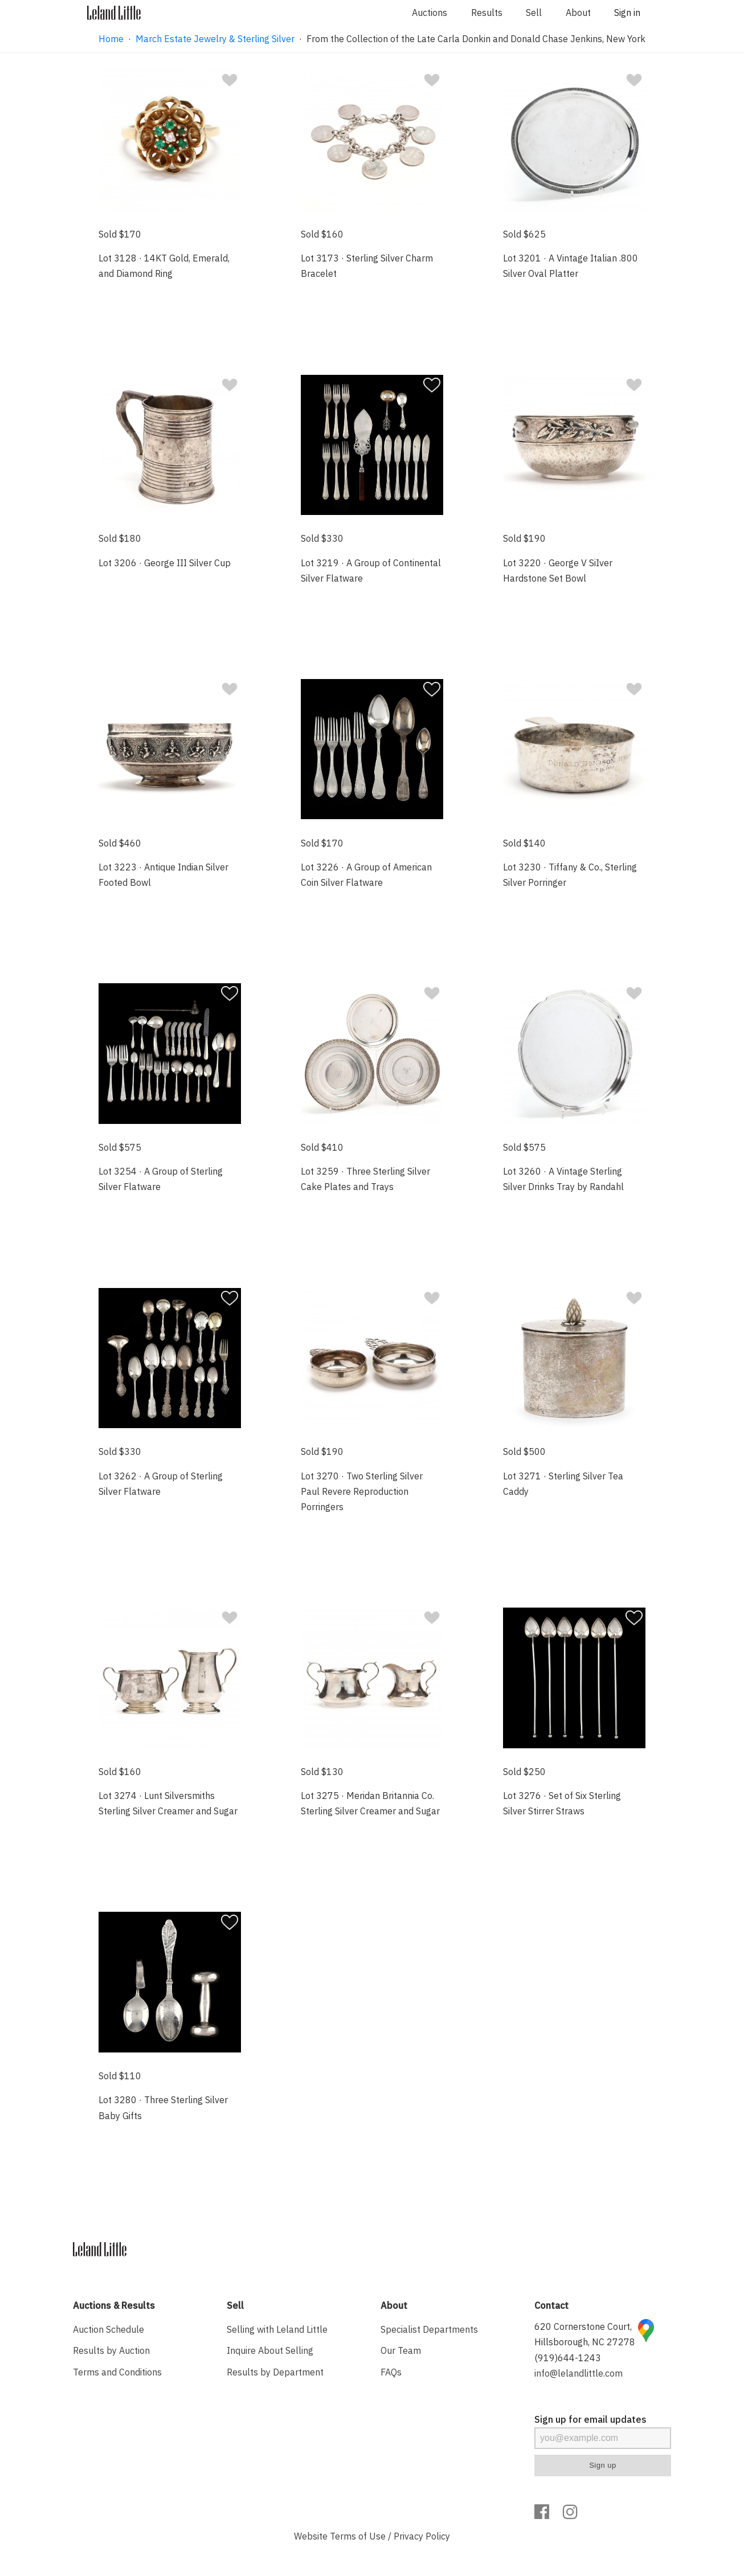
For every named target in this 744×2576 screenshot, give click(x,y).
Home (111, 38)
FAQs (391, 2372)
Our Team (401, 2350)
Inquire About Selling (270, 2350)
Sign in (627, 12)
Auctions (429, 12)
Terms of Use (358, 2536)
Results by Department (275, 2372)
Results (486, 12)
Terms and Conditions (117, 2372)
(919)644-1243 (567, 2358)
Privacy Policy (422, 2536)
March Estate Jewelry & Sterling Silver (215, 38)
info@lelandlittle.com (578, 2373)
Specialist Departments (429, 2329)
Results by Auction (111, 2350)
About (578, 12)
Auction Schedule (108, 2329)
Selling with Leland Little (277, 2329)
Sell (534, 12)
